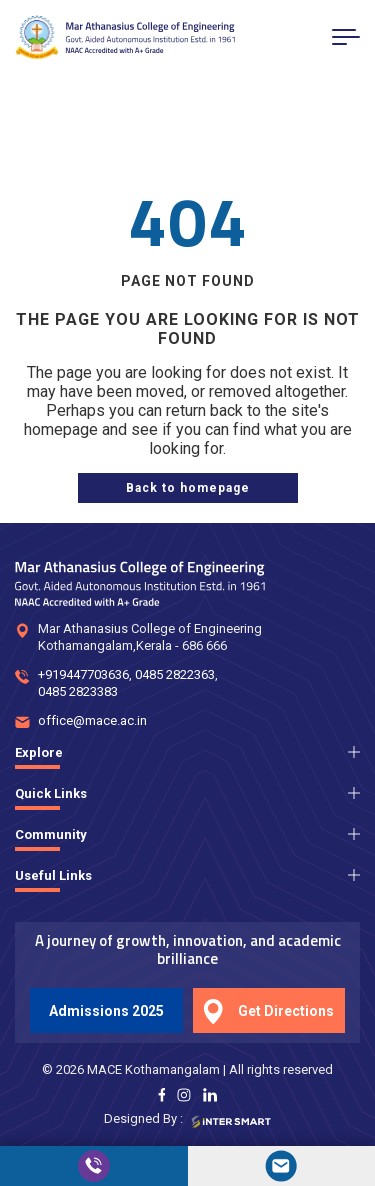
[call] (94, 1166)
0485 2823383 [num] (78, 691)
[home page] (188, 488)
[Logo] (125, 37)
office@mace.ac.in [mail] (92, 720)
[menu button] (346, 37)
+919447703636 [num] (83, 674)
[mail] (282, 1166)
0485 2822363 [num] (175, 674)
